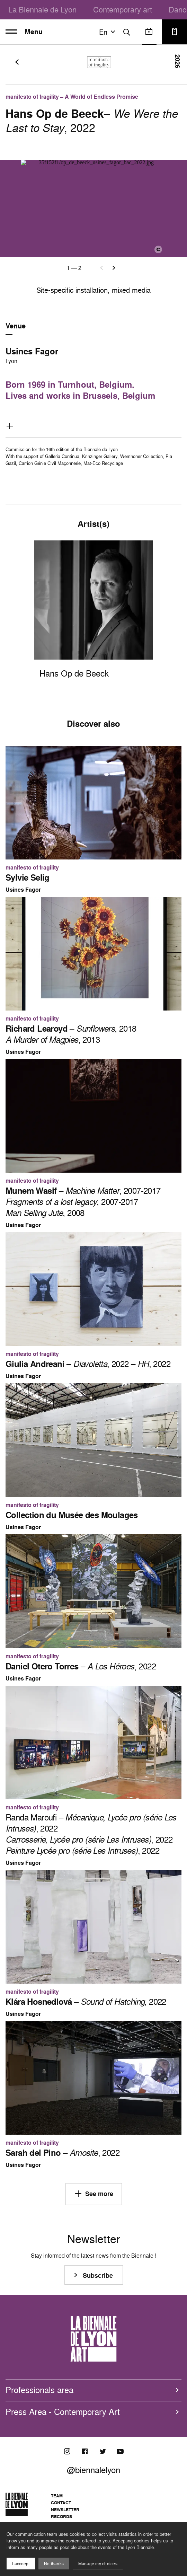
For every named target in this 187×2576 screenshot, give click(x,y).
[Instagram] (67, 2451)
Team (57, 2496)
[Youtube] (120, 2451)
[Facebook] (84, 2451)
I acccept (20, 2564)
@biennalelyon (93, 2470)
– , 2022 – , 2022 (88, 1363)
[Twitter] (102, 2451)
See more (93, 2193)
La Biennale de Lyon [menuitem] (42, 9)
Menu (24, 31)
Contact (61, 2503)
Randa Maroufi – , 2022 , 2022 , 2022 (91, 1834)
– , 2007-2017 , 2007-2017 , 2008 (83, 1201)
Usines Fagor (32, 351)
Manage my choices (97, 2564)
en (108, 31)
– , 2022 (81, 1666)
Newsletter (65, 2510)
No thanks (54, 2564)
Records (61, 2517)
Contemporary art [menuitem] (122, 9)
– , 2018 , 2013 (71, 1034)
